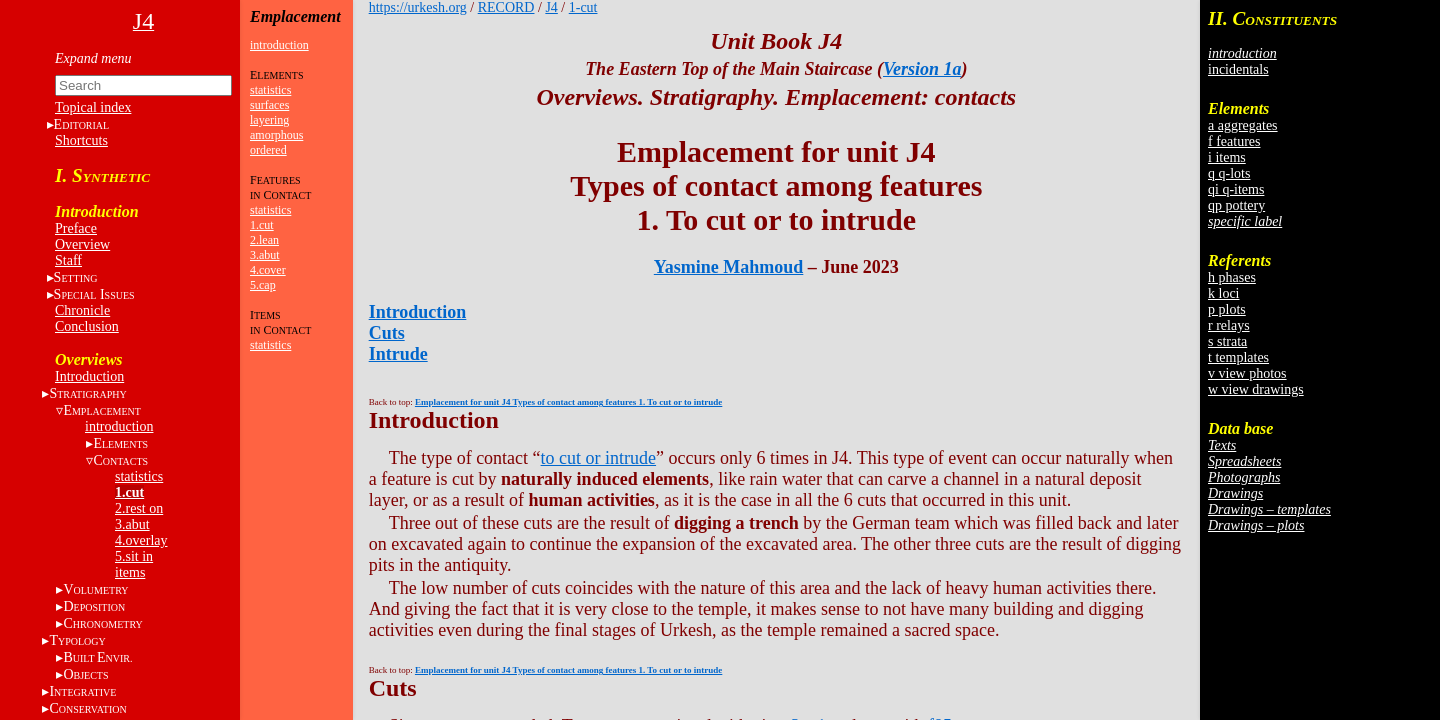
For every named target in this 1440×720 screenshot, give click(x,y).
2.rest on (139, 508)
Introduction (89, 376)
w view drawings (1256, 389)
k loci (1224, 293)
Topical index (93, 107)
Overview (82, 244)
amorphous (276, 135)
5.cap (263, 285)
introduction (119, 426)
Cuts (387, 333)
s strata (1227, 341)
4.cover (268, 270)
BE (97, 657)
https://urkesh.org (418, 7)
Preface (76, 228)
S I (94, 294)
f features (1234, 141)
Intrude (398, 354)
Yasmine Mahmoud (729, 267)
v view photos (1247, 373)
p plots (1227, 309)
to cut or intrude (598, 458)
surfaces (269, 105)
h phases (1232, 277)
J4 (551, 7)
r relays (1229, 325)
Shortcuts (81, 140)
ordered (268, 150)
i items (1227, 157)
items (130, 572)
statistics (139, 476)
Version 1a (922, 69)
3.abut (132, 524)
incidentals (1238, 69)
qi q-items (1236, 189)
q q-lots (1229, 173)
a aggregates (1243, 125)
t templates (1238, 357)
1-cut (583, 7)
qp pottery (1236, 205)
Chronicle (82, 310)
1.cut (129, 492)
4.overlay (141, 540)
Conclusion (87, 326)
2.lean (264, 240)
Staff (68, 260)
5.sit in (134, 556)
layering (269, 120)
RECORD (506, 7)
